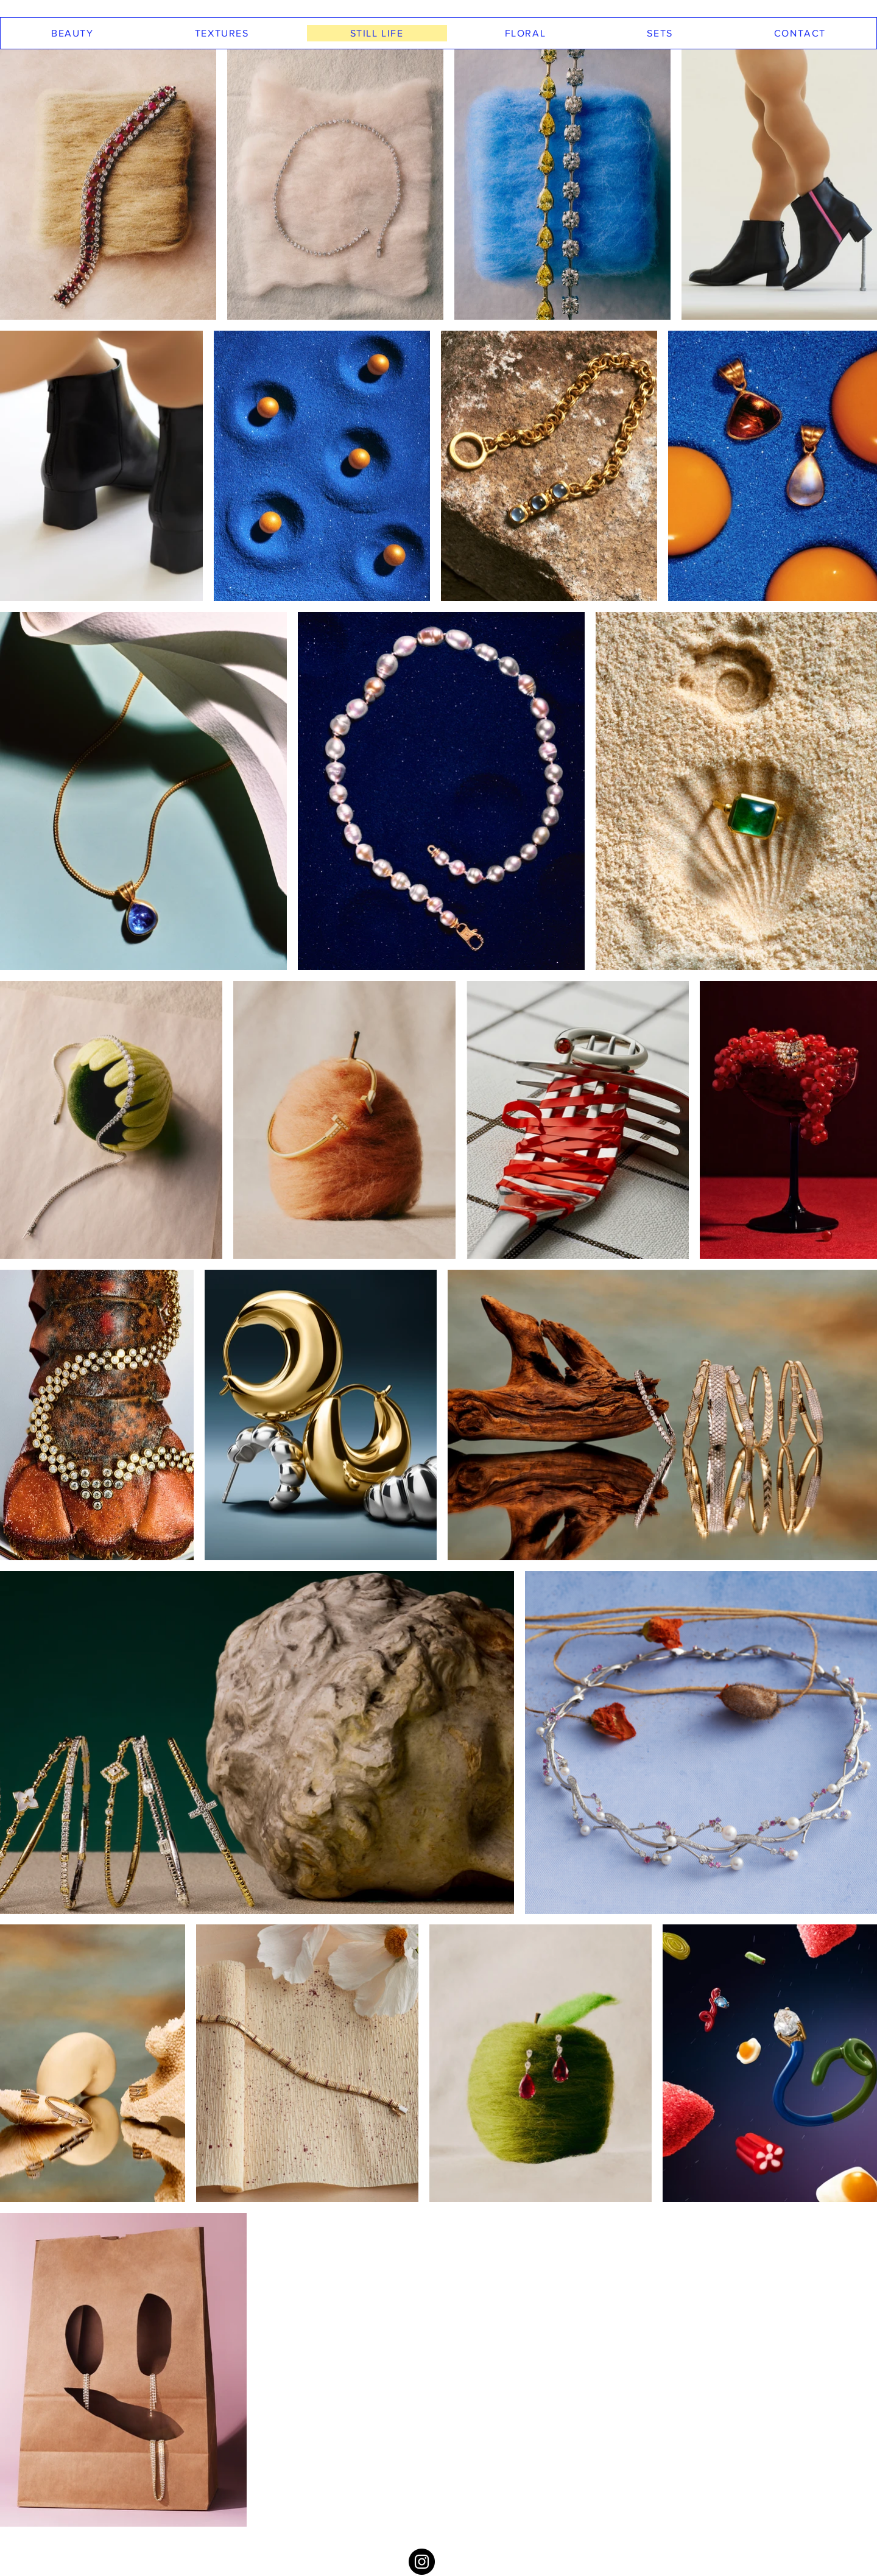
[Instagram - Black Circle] (422, 2562)
